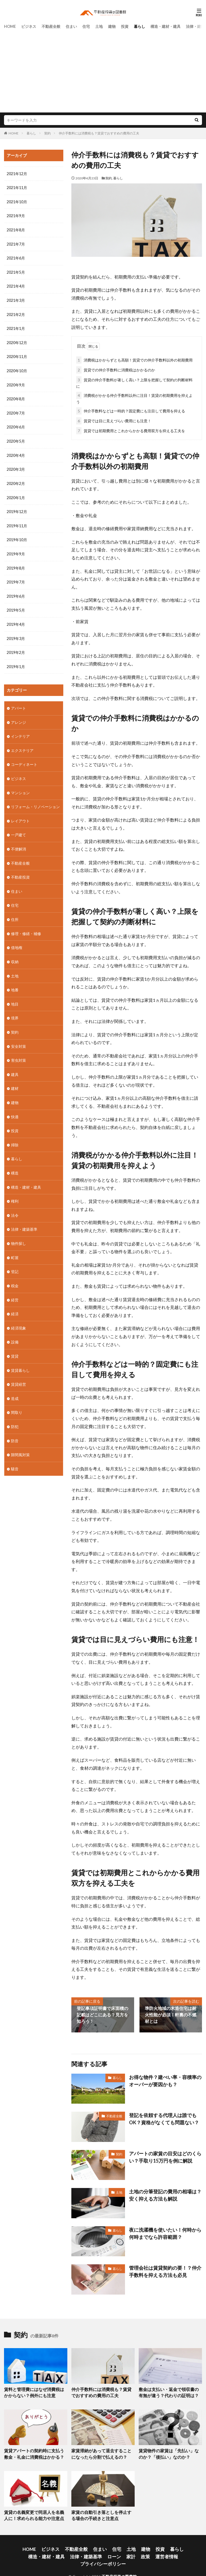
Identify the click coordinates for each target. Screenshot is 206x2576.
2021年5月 (16, 271)
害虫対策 (18, 1050)
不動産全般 (51, 26)
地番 (15, 980)
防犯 (15, 1412)
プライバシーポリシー (152, 2550)
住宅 (86, 26)
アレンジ (18, 716)
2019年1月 (16, 661)
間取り (16, 1398)
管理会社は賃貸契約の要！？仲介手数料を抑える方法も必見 (163, 2269)
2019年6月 (16, 591)
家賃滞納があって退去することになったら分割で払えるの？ (101, 2451)
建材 (15, 1078)
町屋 (15, 1245)
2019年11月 (17, 521)
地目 (15, 994)
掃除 (15, 1134)
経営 (15, 1287)
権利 (15, 1189)
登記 (15, 1259)
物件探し (18, 1231)
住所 (15, 911)
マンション (20, 786)
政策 (100, 2550)
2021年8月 (16, 229)
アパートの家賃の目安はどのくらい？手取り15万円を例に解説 (161, 2155)
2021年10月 (17, 201)
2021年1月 (16, 327)
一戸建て (18, 827)
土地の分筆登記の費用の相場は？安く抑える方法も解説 (163, 2193)
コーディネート (24, 758)
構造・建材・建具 (165, 26)
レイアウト (20, 813)
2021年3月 (16, 299)
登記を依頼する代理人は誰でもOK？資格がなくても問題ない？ (164, 2117)
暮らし (139, 26)
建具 (15, 1064)
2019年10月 (17, 535)
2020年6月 (16, 424)
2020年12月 (17, 340)
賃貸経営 (18, 1370)
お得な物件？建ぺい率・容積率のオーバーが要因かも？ (163, 2079)
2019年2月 (16, 647)
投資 (124, 26)
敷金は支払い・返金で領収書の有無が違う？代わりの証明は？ (169, 2391)
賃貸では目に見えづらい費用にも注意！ (113, 419)
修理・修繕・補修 (26, 925)
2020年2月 (16, 480)
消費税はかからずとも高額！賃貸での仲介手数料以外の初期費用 (134, 359)
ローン (72, 2550)
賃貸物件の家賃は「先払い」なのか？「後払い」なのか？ (167, 2451)
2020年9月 (16, 382)
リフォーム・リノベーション (35, 799)
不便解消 (18, 841)
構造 (15, 1161)
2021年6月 (16, 257)
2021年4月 (16, 285)
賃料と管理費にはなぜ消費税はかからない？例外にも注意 (34, 2391)
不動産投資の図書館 (119, 2561)
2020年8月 (16, 396)
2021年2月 (16, 313)
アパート (18, 702)
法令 (15, 1203)
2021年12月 (17, 173)
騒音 (15, 1454)
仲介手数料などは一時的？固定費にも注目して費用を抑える (130, 409)
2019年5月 (16, 605)
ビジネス (28, 26)
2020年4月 (16, 452)
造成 (15, 1384)
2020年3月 (16, 466)
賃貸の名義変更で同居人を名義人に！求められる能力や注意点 (32, 2511)
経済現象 (18, 1315)
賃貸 (15, 1342)
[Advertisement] (103, 69)
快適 (15, 1106)
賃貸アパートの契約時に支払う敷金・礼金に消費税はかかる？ (32, 2451)
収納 (15, 953)
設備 (15, 1329)
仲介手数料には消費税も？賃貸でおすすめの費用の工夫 (99, 133)
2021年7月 (16, 243)
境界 (15, 1008)
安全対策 (18, 1036)
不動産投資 (20, 869)
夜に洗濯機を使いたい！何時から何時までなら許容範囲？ (163, 2231)
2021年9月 (16, 215)
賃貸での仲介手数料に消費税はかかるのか (115, 368)
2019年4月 (16, 619)
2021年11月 (17, 187)
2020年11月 (17, 354)
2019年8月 (16, 563)
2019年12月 (17, 508)
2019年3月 (16, 633)
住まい (71, 26)
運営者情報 (118, 2550)
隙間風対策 (20, 1440)
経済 (15, 1301)
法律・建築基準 (24, 1217)
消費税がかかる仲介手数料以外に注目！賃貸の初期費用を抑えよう (134, 397)
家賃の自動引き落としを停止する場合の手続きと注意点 (101, 2511)
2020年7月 (16, 410)
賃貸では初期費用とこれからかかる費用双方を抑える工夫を (130, 429)
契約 (47, 133)
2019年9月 (16, 549)
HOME (10, 26)
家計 (87, 2550)
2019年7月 (16, 577)
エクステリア (22, 744)
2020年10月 (17, 368)
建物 (112, 26)
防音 (15, 1426)
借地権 (16, 939)
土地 (99, 26)
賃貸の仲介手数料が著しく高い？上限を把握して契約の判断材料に (134, 381)
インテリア (20, 730)
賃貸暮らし (20, 1356)
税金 (15, 1273)
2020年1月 (16, 494)
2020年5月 (16, 438)
